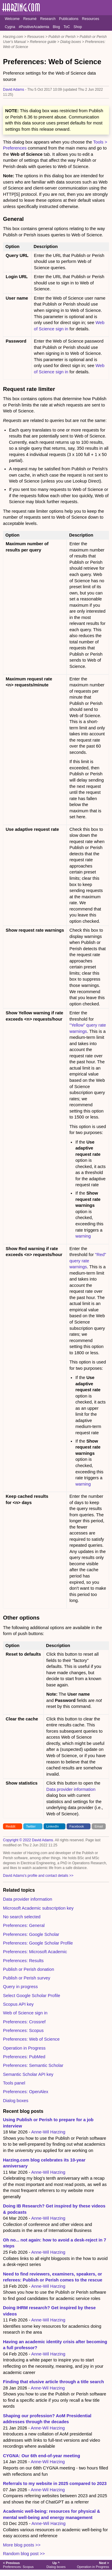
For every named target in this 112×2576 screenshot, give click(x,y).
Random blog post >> (24, 2553)
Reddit (10, 1826)
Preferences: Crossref (24, 2021)
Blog (56, 27)
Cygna (10, 27)
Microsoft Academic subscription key (38, 1908)
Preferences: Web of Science (31, 2039)
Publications (69, 19)
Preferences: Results (23, 1960)
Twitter (31, 1826)
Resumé (30, 19)
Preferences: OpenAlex (25, 2091)
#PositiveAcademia (34, 27)
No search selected (21, 1916)
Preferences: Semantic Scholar (33, 2065)
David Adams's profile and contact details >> (38, 1876)
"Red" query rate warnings (87, 1260)
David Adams (13, 89)
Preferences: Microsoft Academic (35, 1951)
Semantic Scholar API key (28, 2074)
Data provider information (71, 1789)
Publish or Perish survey (26, 1978)
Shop (77, 27)
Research (47, 19)
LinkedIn (52, 1826)
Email (99, 1826)
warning (82, 1236)
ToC (67, 27)
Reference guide (43, 42)
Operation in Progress (24, 2048)
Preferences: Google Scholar (31, 1934)
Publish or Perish (62, 37)
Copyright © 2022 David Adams (28, 1840)
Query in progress (20, 1986)
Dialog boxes (70, 42)
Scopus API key (18, 2004)
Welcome (12, 19)
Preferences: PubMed (24, 2056)
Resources (90, 19)
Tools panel (14, 2083)
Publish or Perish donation (28, 1969)
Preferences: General (24, 1925)
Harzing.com (13, 37)
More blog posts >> (21, 2545)
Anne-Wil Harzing (48, 2132)
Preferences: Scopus (23, 2030)
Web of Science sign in (25, 2012)
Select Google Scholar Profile (31, 1995)
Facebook (77, 1826)
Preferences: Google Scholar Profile (38, 1943)
